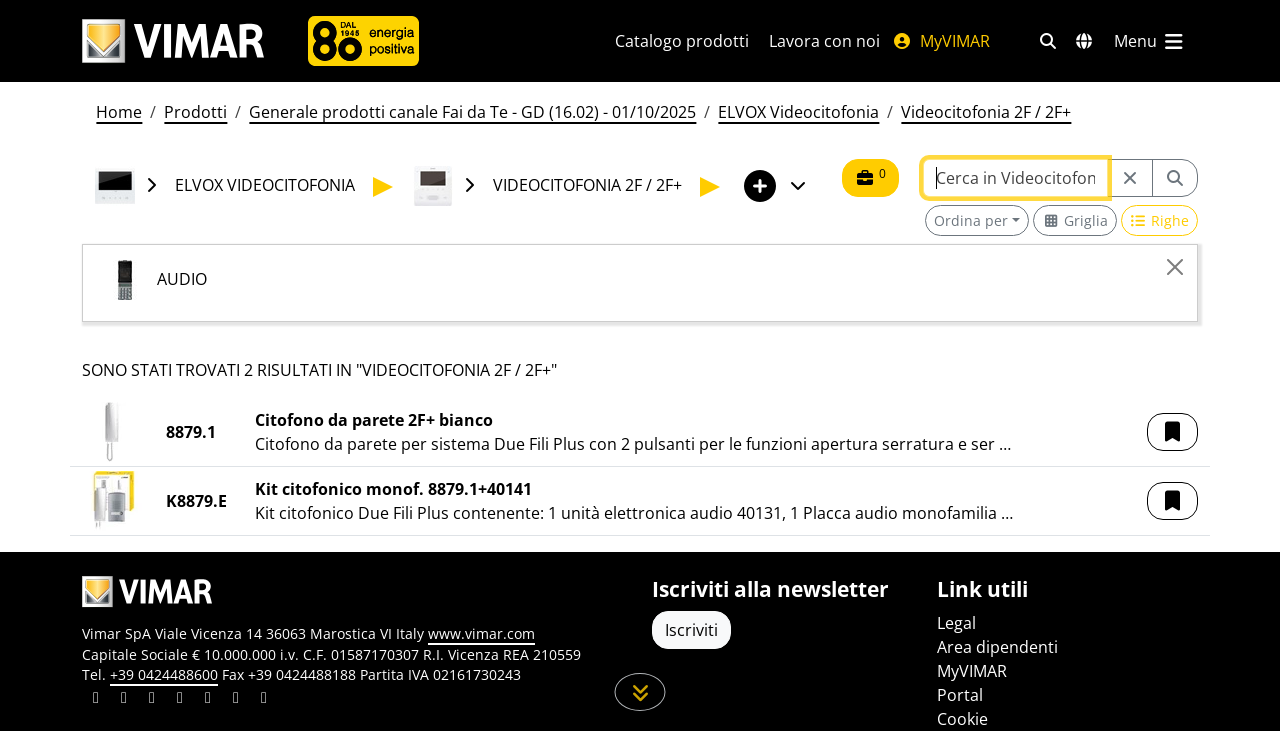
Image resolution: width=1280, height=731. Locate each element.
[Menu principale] (1150, 41)
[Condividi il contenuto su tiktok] (264, 700)
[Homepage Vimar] (173, 41)
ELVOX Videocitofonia (798, 112)
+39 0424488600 (164, 674)
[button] (1172, 432)
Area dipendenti (997, 647)
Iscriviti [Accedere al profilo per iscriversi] (691, 630)
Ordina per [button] (971, 220)
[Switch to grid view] (1075, 220)
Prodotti (195, 112)
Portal (960, 695)
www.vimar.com (481, 633)
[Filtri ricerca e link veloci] (1048, 41)
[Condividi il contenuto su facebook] (124, 700)
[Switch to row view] (1160, 220)
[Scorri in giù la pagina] (640, 692)
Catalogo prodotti (682, 41)
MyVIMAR (941, 41)
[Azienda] (363, 41)
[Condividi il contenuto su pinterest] (152, 700)
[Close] (1175, 267)
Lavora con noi (824, 41)
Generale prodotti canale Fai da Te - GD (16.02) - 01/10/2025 (472, 112)
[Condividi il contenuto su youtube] (208, 700)
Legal (956, 623)
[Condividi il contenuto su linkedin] (96, 700)
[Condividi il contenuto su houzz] (236, 700)
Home (119, 112)
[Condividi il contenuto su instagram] (180, 700)
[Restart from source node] (1130, 178)
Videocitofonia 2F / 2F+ (986, 112)
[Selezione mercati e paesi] (1084, 41)
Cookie (962, 719)
